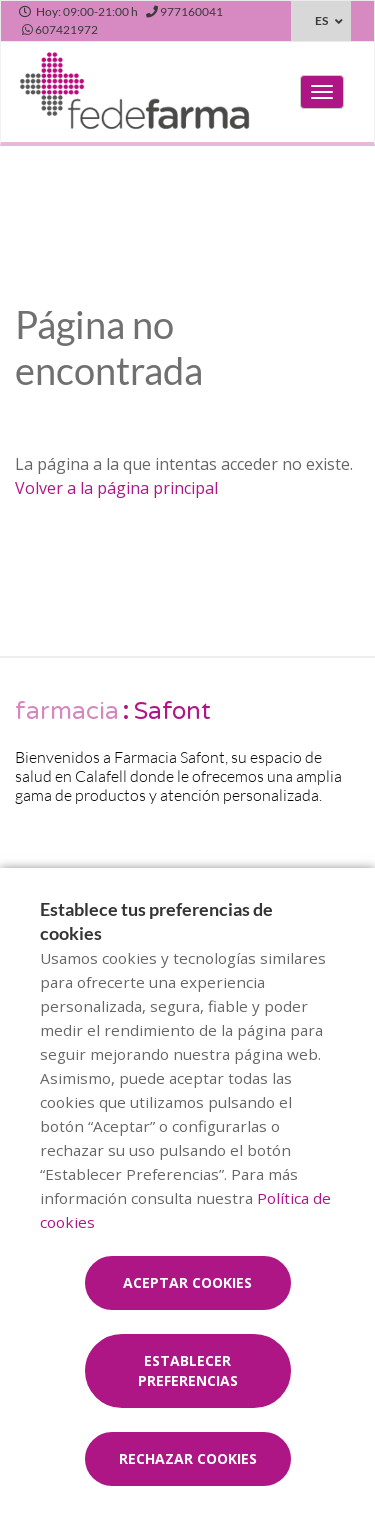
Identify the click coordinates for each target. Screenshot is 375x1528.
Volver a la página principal (116, 488)
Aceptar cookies (187, 1282)
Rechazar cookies (188, 1458)
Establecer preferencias (188, 1370)
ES (321, 20)
